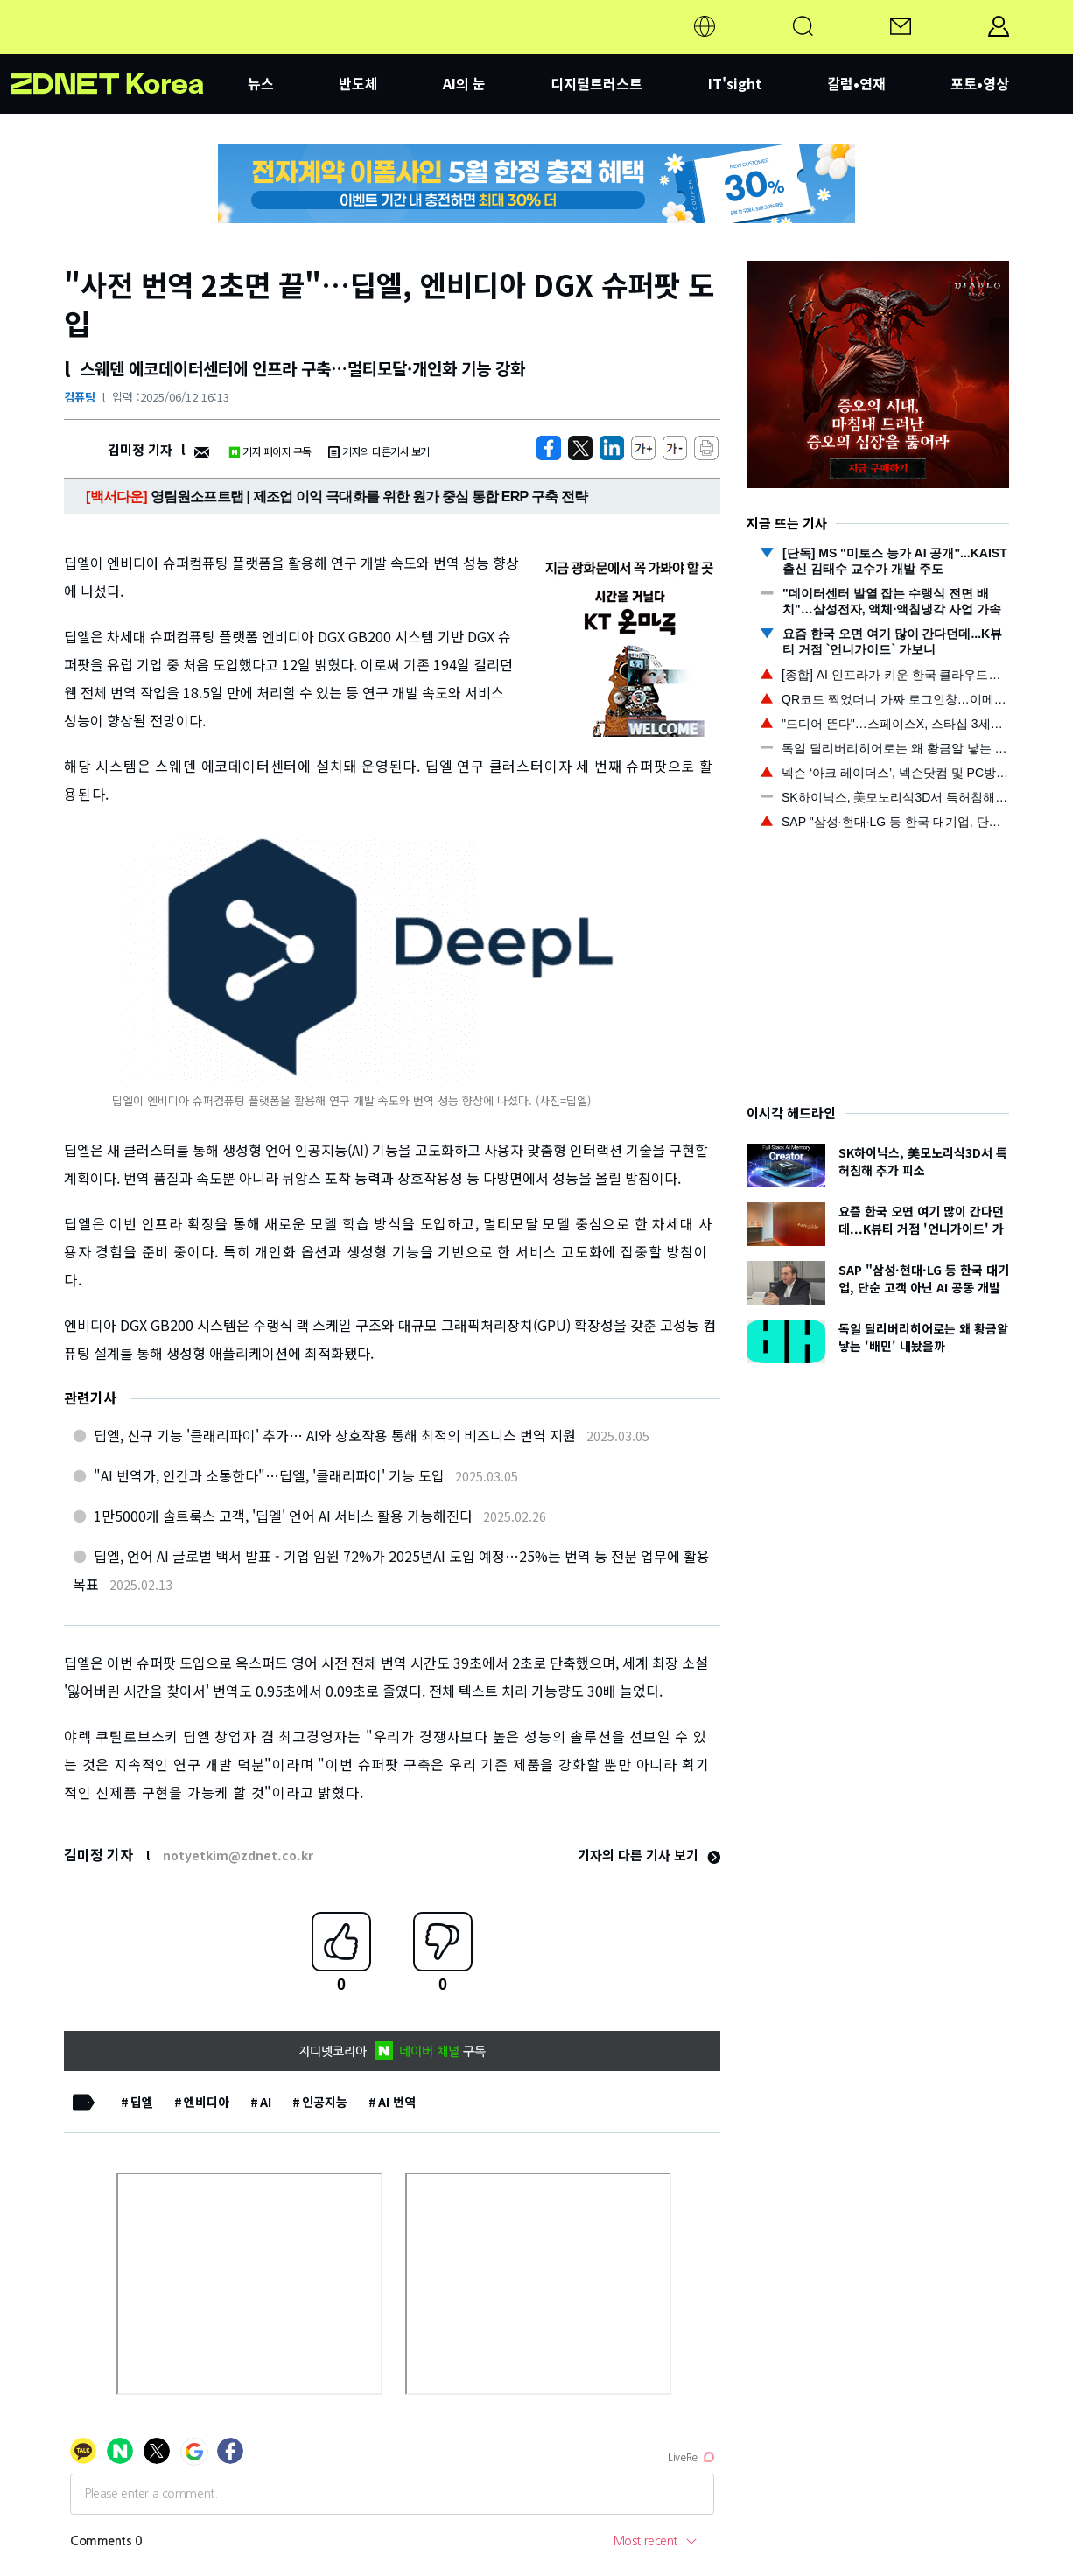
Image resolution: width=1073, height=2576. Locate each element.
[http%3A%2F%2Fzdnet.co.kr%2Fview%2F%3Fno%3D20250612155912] (612, 448)
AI (265, 2101)
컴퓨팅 (79, 396)
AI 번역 (397, 2101)
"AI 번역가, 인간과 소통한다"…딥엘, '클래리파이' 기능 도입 (269, 1475)
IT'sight (735, 83)
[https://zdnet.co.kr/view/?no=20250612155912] (548, 448)
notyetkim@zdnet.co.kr (238, 1855)
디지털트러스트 (596, 83)
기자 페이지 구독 (270, 451)
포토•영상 (979, 83)
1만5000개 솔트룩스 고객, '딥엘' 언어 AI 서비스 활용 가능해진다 (283, 1515)
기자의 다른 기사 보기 (649, 1854)
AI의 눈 (464, 83)
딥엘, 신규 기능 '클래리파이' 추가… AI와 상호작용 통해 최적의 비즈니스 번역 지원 (335, 1435)
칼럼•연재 (856, 83)
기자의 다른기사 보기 (379, 451)
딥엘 (141, 2101)
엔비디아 (206, 2101)
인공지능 (324, 2101)
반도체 (358, 83)
